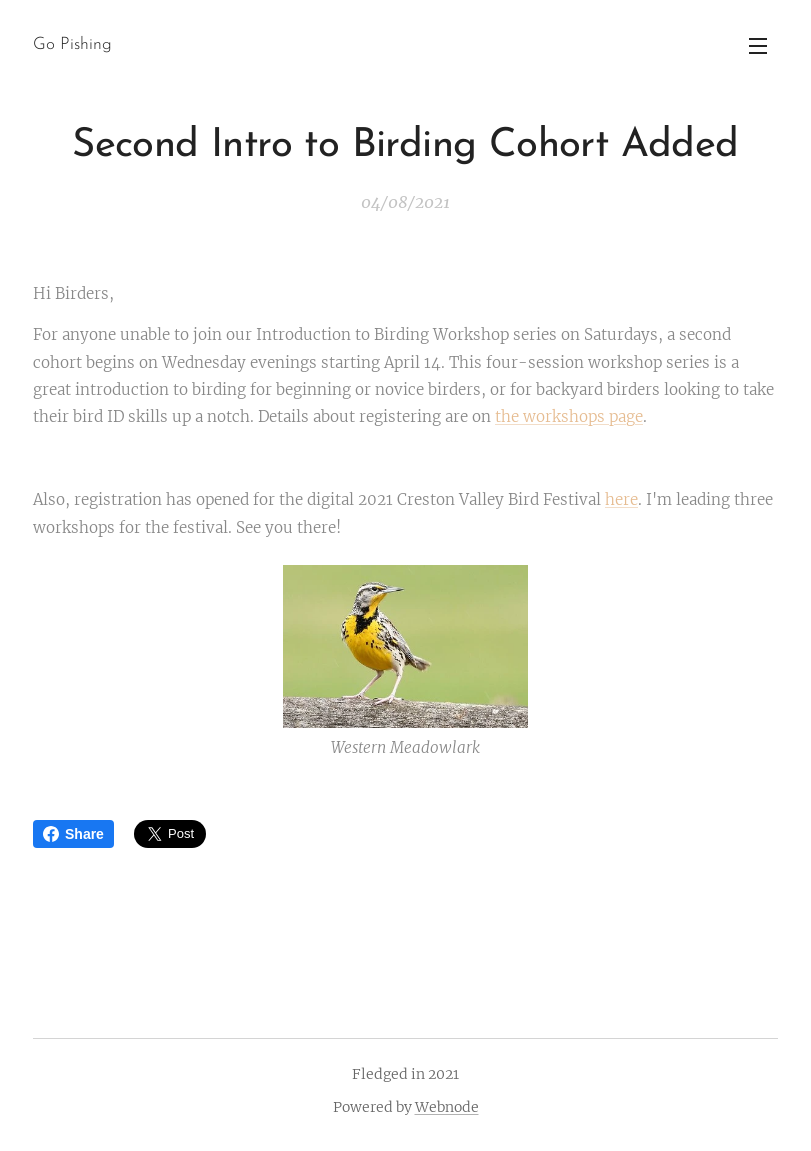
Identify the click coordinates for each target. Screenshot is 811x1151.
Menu (758, 46)
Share (73, 834)
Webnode (447, 1107)
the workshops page (569, 416)
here (621, 499)
